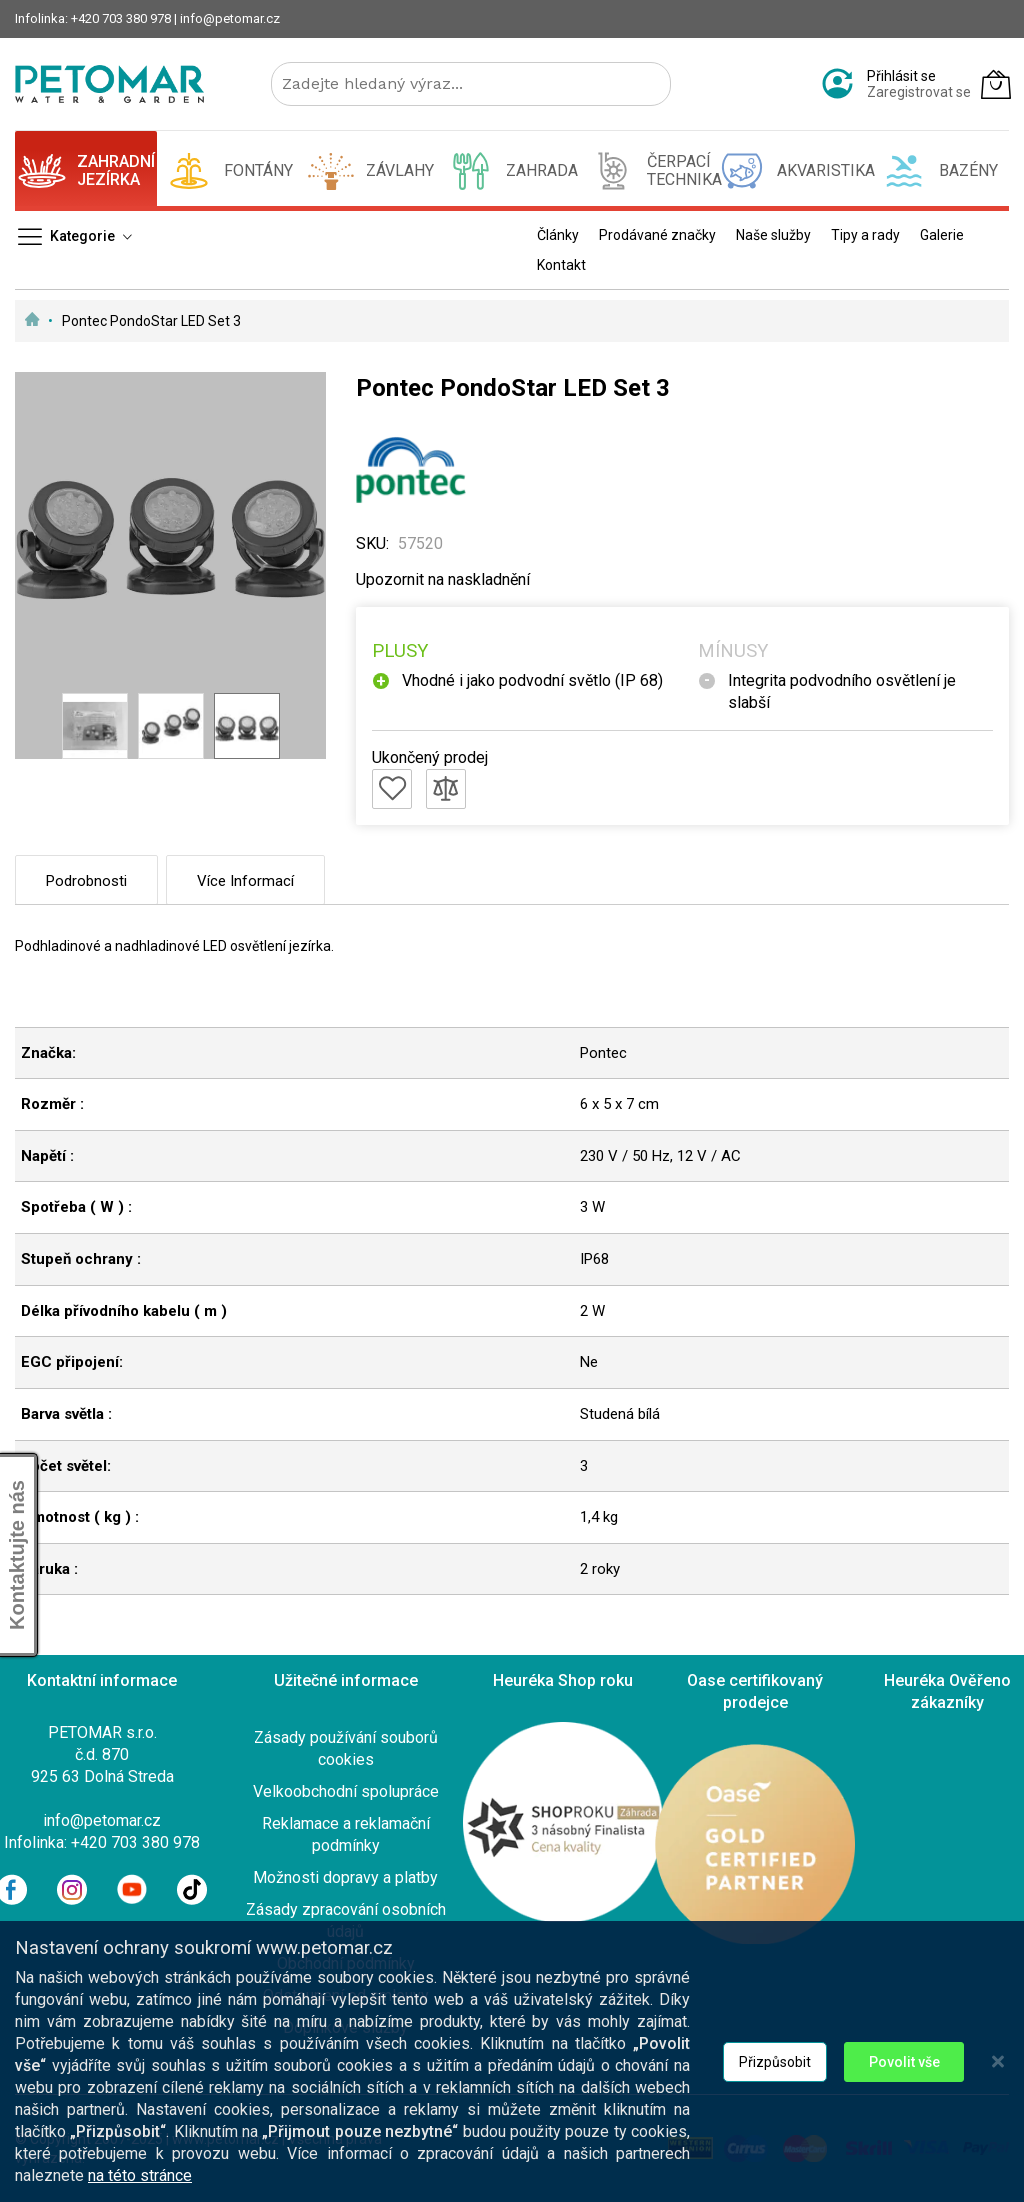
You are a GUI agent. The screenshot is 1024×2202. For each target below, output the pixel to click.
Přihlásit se (901, 76)
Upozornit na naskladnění (443, 579)
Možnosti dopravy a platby (345, 1877)
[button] (95, 726)
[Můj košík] (996, 84)
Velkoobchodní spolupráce (346, 1791)
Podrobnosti (86, 881)
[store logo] (109, 84)
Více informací (245, 881)
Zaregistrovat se (919, 92)
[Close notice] (998, 2084)
